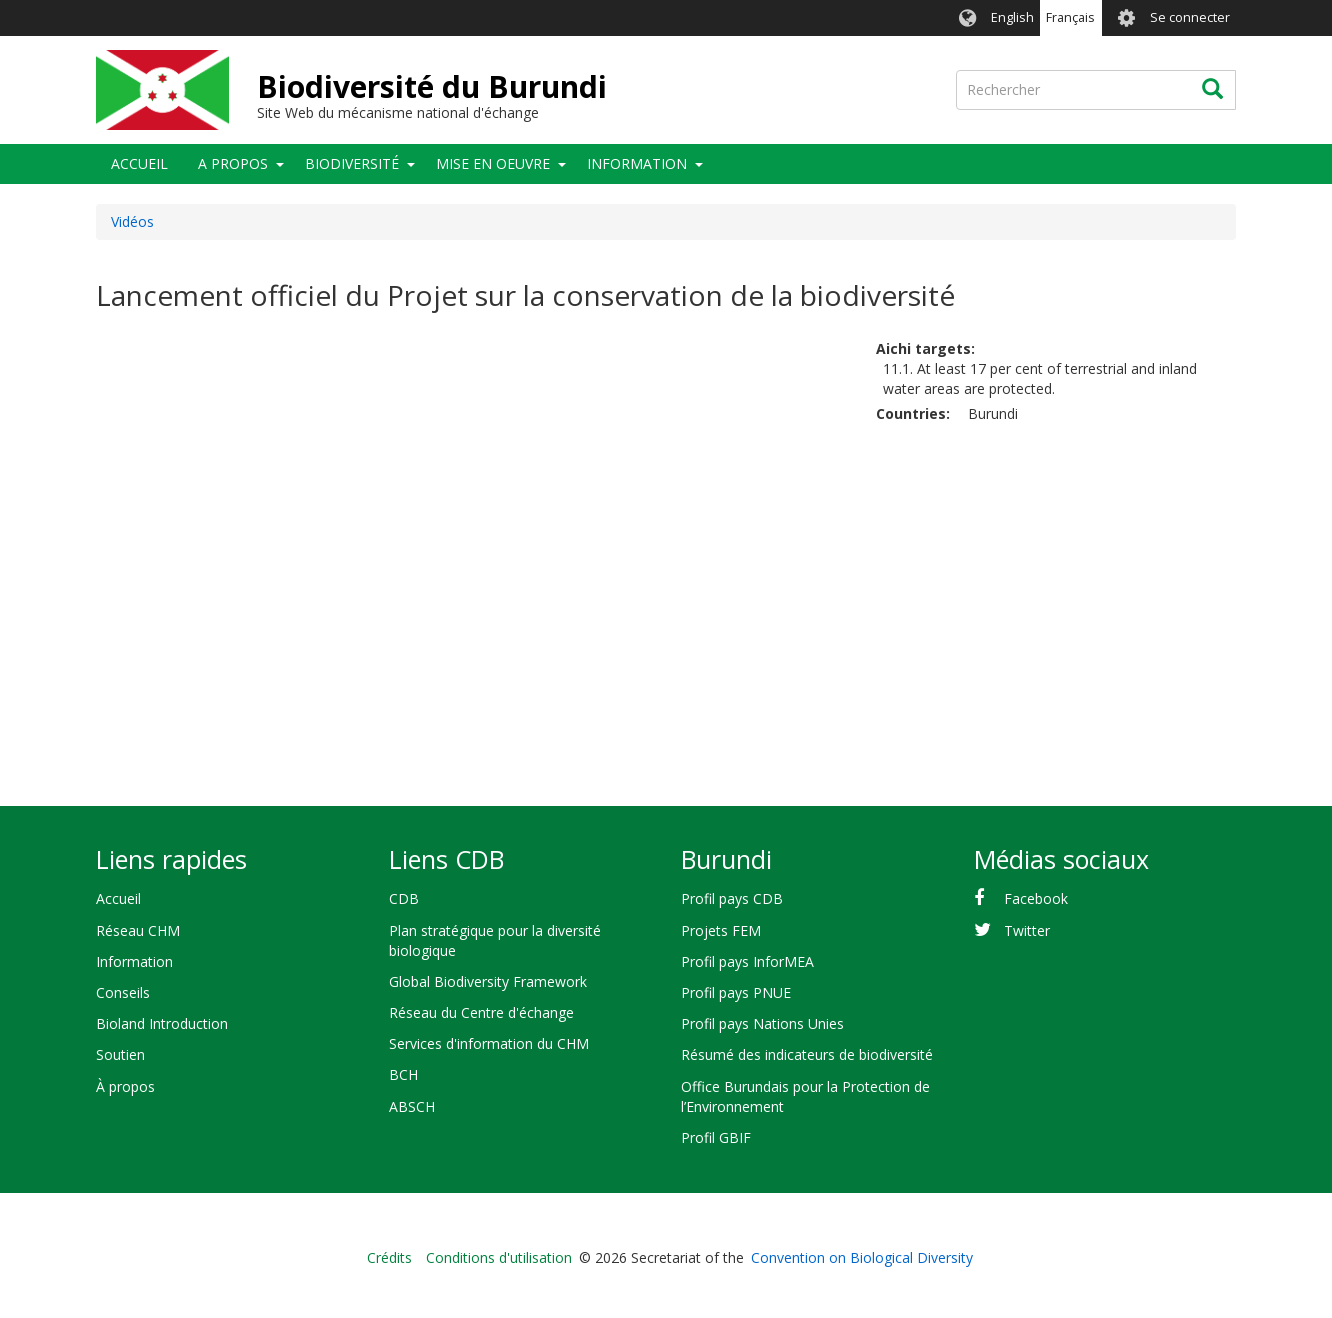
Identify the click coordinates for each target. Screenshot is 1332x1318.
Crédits (389, 1257)
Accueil (139, 163)
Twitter (1027, 930)
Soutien (120, 1054)
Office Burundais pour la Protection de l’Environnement (805, 1096)
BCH (403, 1074)
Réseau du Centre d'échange (481, 1012)
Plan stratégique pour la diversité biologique (495, 940)
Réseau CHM (138, 930)
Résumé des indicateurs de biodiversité (807, 1054)
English (1012, 17)
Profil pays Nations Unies (762, 1023)
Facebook (1036, 898)
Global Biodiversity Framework (488, 981)
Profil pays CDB (732, 898)
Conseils (123, 992)
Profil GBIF (716, 1137)
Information (637, 163)
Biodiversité (352, 163)
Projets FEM (721, 930)
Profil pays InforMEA (747, 961)
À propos (125, 1086)
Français (1070, 17)
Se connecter (1190, 17)
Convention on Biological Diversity (862, 1257)
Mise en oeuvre (493, 163)
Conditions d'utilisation (499, 1257)
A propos (233, 163)
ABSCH (412, 1106)
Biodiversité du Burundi (432, 86)
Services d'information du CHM (489, 1043)
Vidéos (132, 221)
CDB (404, 898)
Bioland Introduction (162, 1023)
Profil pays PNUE (736, 992)
